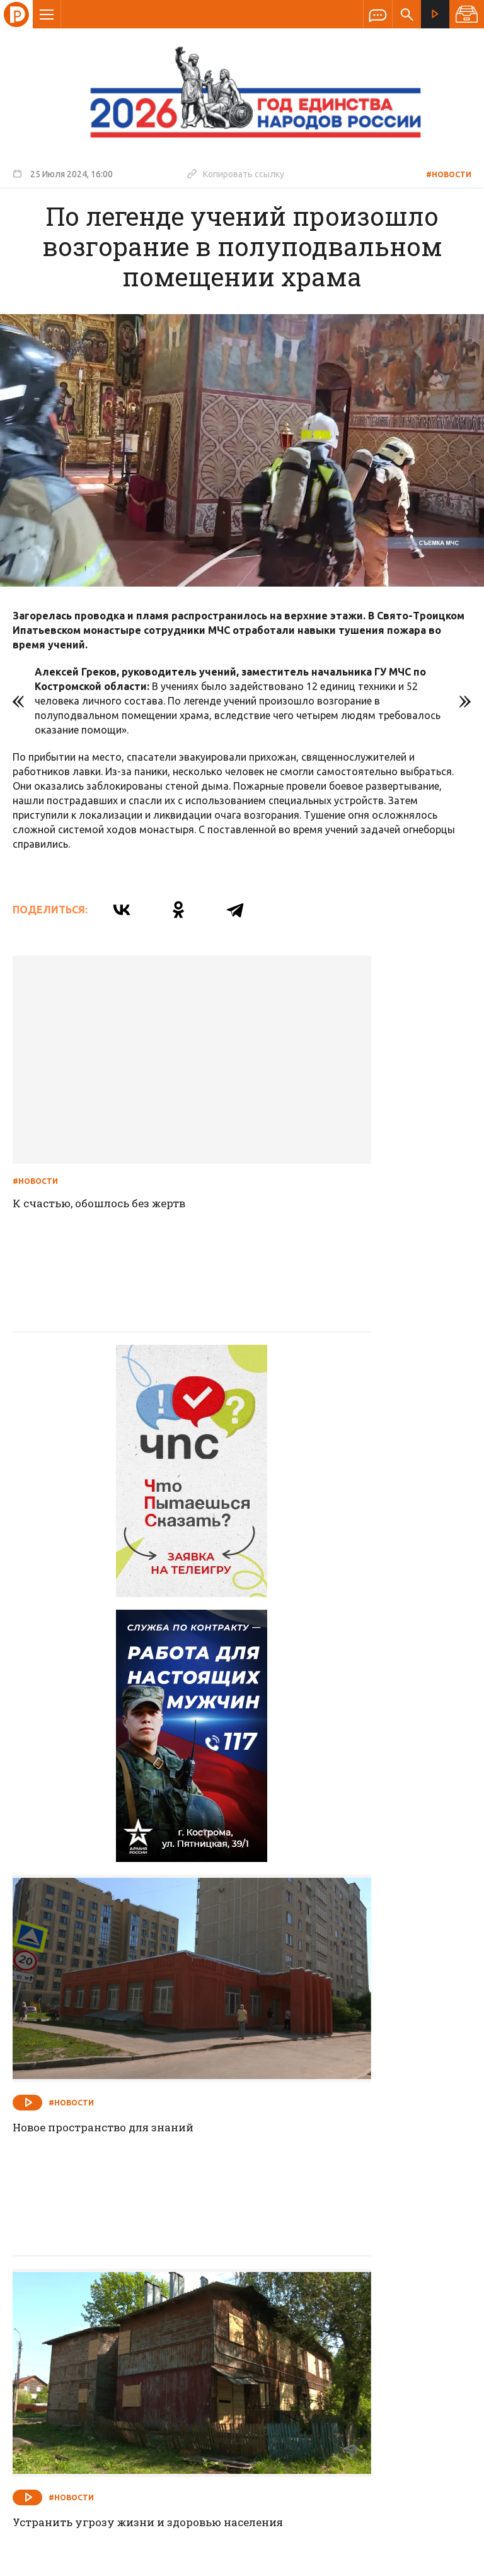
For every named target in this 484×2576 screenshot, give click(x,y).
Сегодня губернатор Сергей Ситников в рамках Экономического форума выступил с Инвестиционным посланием (358, 2096)
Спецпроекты (217, 2256)
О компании (88, 2256)
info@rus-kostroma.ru (132, 2339)
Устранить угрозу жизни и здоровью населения (94, 1763)
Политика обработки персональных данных (288, 2518)
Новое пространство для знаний (348, 1440)
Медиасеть (447, 2560)
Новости (151, 2256)
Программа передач (309, 2256)
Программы (397, 2256)
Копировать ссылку (235, 173)
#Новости (448, 174)
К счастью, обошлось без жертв (106, 1124)
